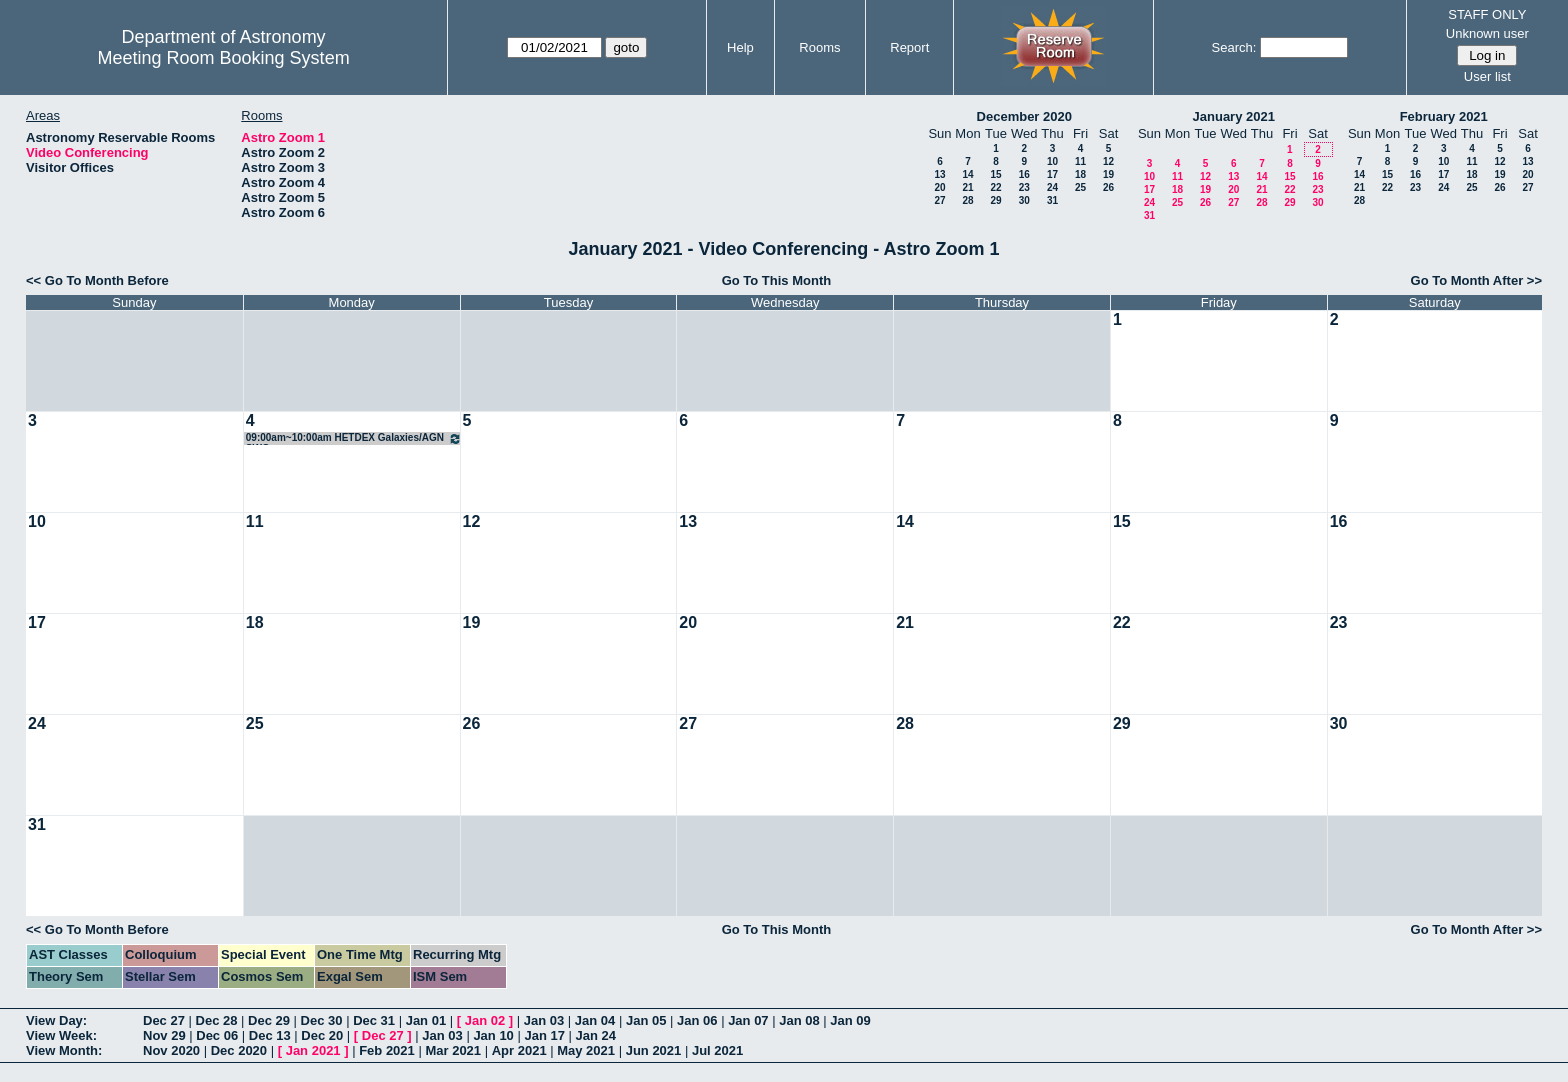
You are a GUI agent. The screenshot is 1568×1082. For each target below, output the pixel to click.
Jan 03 (544, 1020)
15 (995, 174)
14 (967, 174)
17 (1052, 174)
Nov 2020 (171, 1050)
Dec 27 (164, 1020)
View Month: (64, 1050)
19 (1108, 174)
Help (740, 47)
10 (1052, 161)
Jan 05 (646, 1020)
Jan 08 (799, 1020)
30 (1024, 200)
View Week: (61, 1035)
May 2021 (586, 1050)
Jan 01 (426, 1020)
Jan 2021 (313, 1050)
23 (1024, 187)
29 (995, 200)
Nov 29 (164, 1035)
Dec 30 (322, 1020)
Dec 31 (374, 1020)
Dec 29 (269, 1020)
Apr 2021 (519, 1050)
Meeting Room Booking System (224, 58)
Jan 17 (544, 1035)
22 (995, 187)
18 (1080, 174)
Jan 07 (748, 1020)
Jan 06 (697, 1020)
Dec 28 (217, 1020)
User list (1487, 76)
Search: (1234, 47)
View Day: (56, 1020)
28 (967, 200)
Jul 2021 (717, 1050)
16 (1024, 174)
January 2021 (1234, 116)
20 (939, 187)
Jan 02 (485, 1020)
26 (1108, 187)
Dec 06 (217, 1035)
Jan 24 (596, 1035)
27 (939, 200)
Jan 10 (493, 1035)
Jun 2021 (654, 1050)
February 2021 (1444, 116)
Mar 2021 (453, 1050)
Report (909, 47)
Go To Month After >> (1476, 280)
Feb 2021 (387, 1050)
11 (1080, 161)
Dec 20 (322, 1035)
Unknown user (1487, 33)
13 (939, 174)
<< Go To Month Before (97, 280)
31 (1052, 200)
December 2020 (1024, 116)
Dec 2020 (239, 1050)
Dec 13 (270, 1035)
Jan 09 (850, 1020)
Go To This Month (777, 280)
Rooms (819, 47)
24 (1052, 187)
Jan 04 (595, 1020)
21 (967, 187)
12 (1108, 161)
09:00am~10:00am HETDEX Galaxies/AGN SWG (354, 438)
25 (1080, 187)
